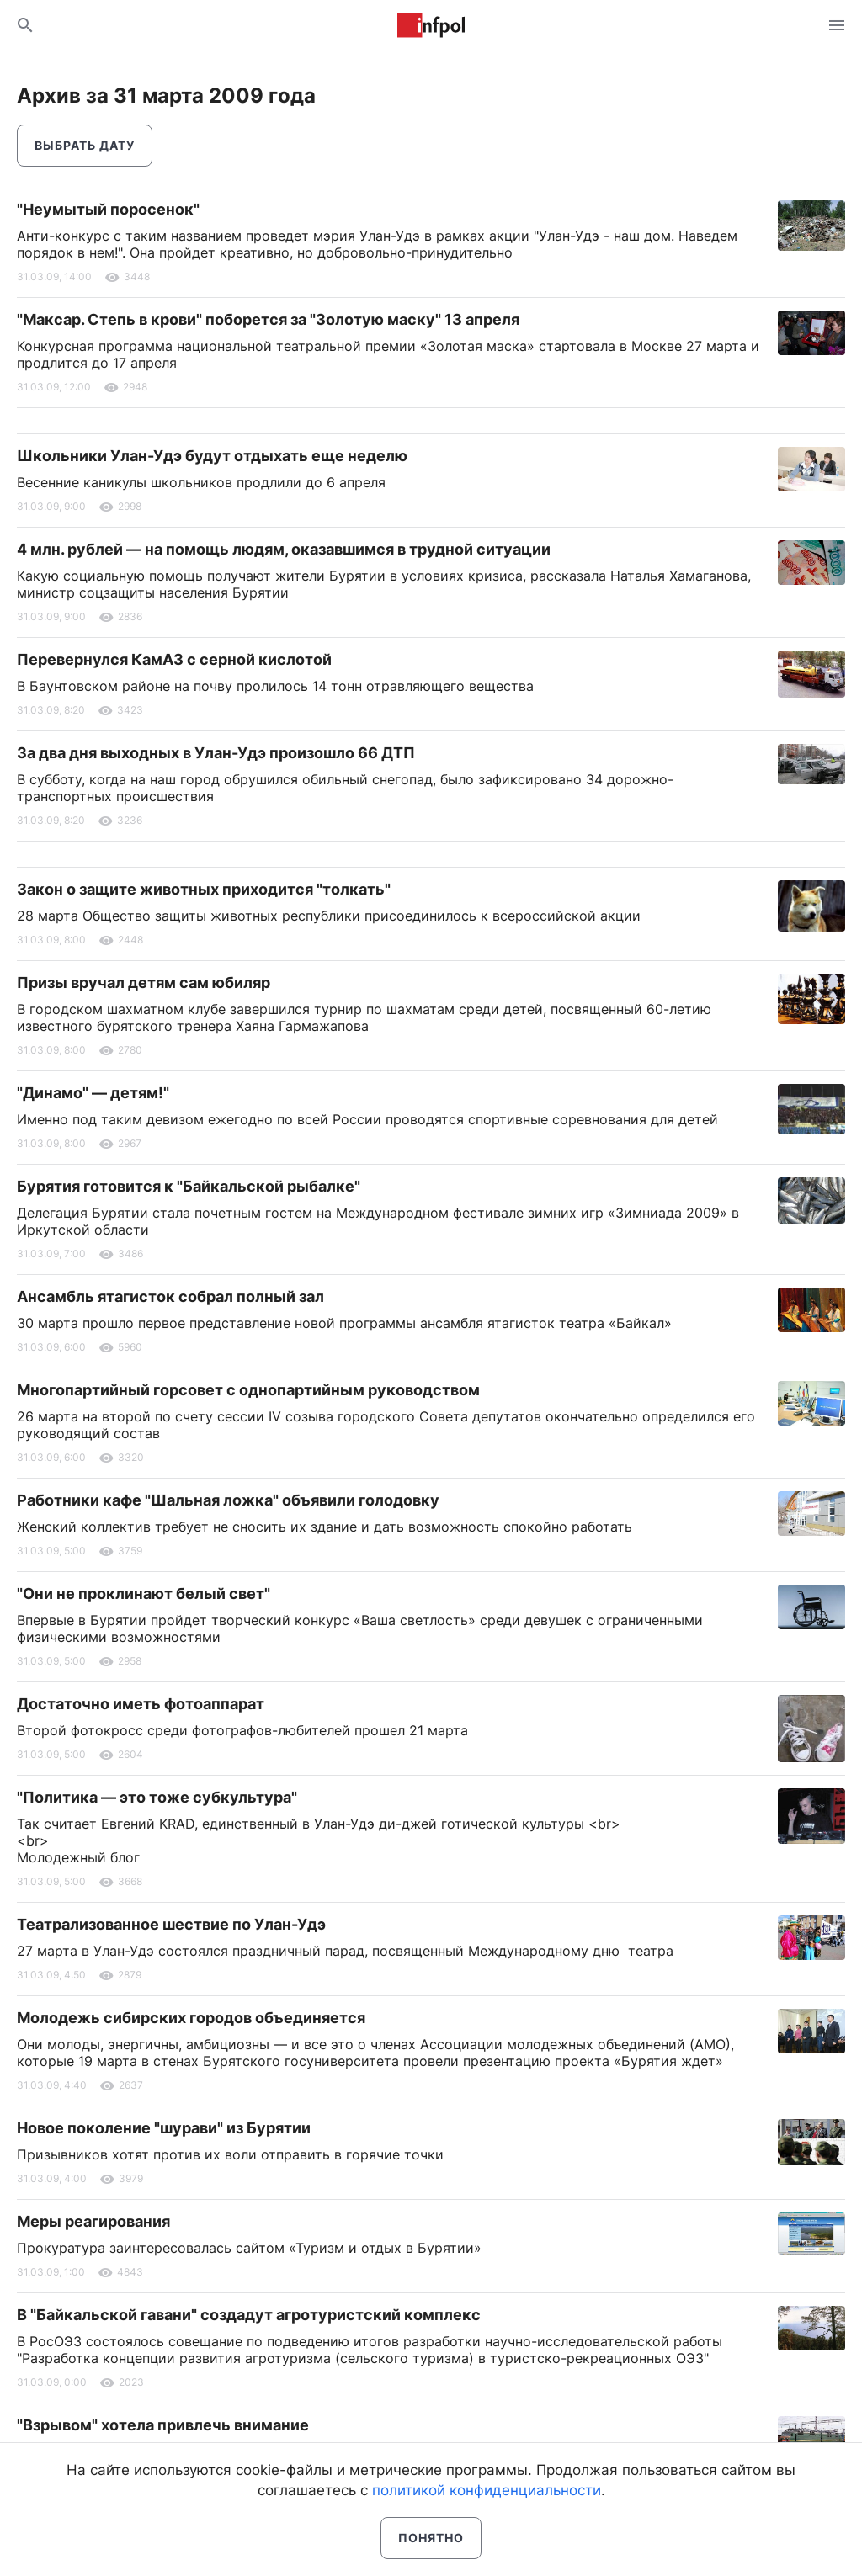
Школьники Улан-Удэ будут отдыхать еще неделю (212, 456)
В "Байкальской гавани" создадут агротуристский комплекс (249, 2315)
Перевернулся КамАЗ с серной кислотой (174, 659)
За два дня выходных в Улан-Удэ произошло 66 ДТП (216, 753)
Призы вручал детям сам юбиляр (143, 982)
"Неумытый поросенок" (108, 209)
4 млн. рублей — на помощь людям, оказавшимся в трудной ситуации (284, 549)
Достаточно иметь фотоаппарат (140, 1704)
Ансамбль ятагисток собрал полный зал (170, 1296)
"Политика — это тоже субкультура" (157, 1797)
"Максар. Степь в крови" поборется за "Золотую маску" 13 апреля (268, 319)
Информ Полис (431, 25)
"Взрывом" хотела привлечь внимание (163, 2425)
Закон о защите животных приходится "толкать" (204, 889)
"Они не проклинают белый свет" (143, 1593)
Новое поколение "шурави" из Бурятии (164, 2128)
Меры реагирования (93, 2221)
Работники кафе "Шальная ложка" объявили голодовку (228, 1500)
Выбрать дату (85, 145)
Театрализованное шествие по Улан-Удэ (171, 1924)
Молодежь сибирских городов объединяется (191, 2017)
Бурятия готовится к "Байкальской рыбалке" (188, 1186)
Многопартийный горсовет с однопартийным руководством (248, 1390)
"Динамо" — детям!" (93, 1093)
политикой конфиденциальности (486, 2490)
